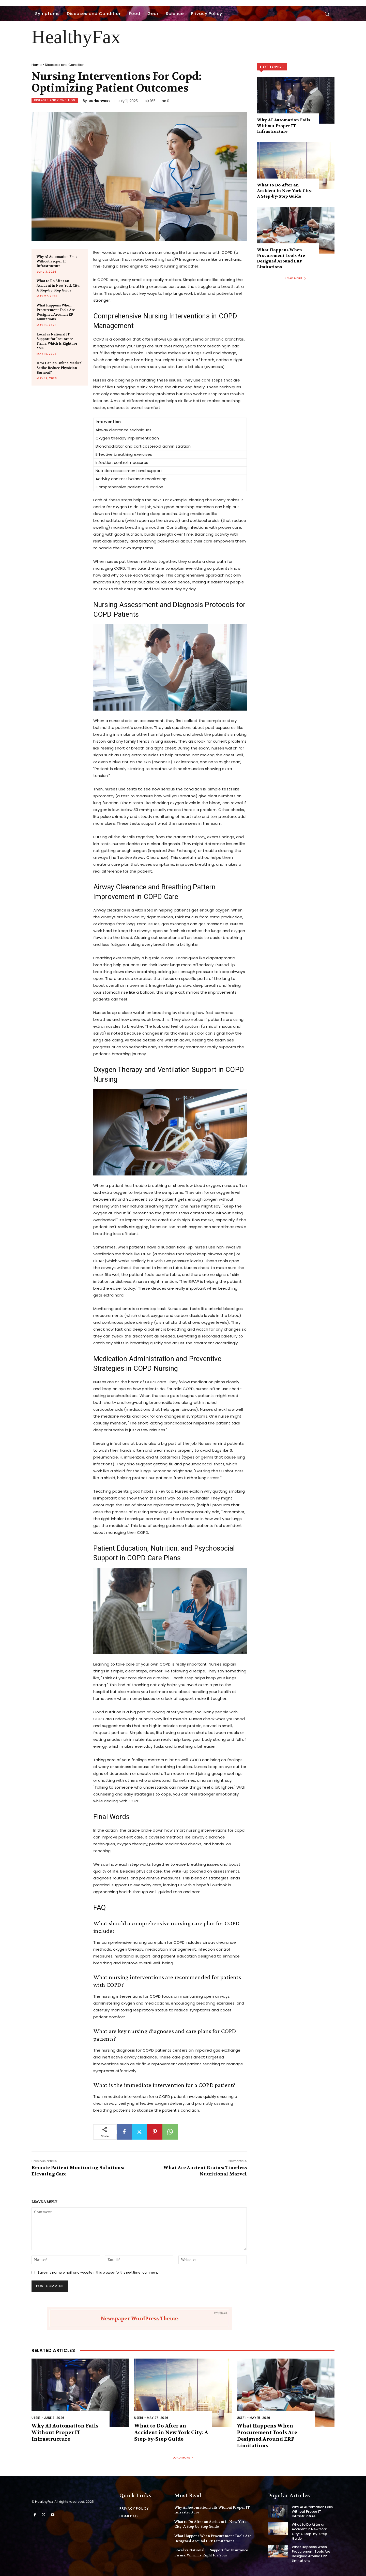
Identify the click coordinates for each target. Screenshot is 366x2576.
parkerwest (99, 100)
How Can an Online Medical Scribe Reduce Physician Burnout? (60, 367)
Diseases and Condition (64, 64)
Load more (295, 278)
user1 (36, 2418)
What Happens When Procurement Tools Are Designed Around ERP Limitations (56, 312)
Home (37, 64)
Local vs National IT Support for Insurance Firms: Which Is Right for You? (57, 341)
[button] (326, 13)
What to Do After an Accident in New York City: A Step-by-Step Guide (58, 285)
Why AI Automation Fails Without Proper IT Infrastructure (57, 261)
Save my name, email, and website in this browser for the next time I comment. (98, 2272)
